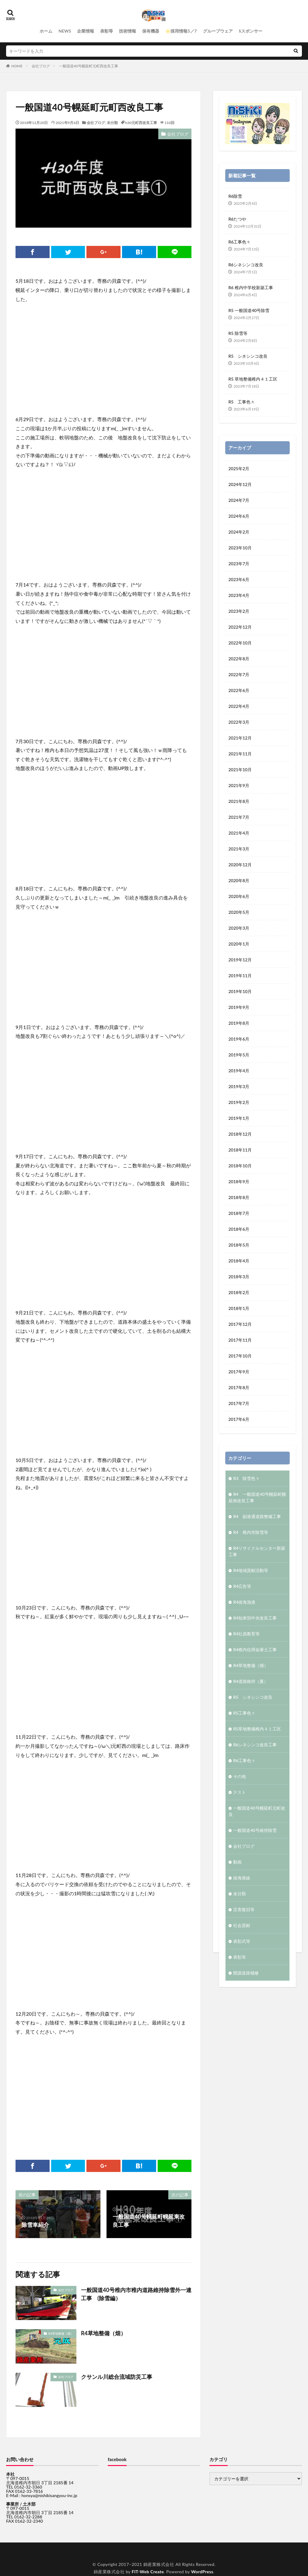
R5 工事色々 (241, 401)
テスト (239, 1791)
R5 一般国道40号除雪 (248, 310)
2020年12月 (240, 864)
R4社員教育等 (246, 1633)
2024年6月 (238, 515)
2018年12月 (240, 1133)
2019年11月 (240, 975)
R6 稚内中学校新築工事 (250, 287)
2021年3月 (238, 848)
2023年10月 (240, 547)
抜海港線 (241, 1877)
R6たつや (237, 219)
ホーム (46, 31)
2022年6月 (238, 689)
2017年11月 (240, 1339)
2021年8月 (238, 800)
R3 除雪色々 (246, 1477)
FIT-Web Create (148, 2571)
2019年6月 (238, 1038)
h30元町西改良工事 (141, 122)
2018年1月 (238, 1307)
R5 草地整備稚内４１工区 (252, 378)
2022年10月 (240, 642)
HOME (17, 66)
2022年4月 (238, 705)
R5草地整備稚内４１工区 (257, 1728)
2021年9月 (238, 784)
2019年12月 (240, 959)
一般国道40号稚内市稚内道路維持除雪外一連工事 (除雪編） (136, 2294)
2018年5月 (238, 1244)
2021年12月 (240, 737)
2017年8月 (238, 1386)
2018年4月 (238, 1260)
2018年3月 (238, 1276)
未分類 (112, 122)
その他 (239, 1775)
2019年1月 (238, 1117)
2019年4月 (238, 1070)
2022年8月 (238, 658)
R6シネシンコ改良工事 (255, 1744)
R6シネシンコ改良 (245, 264)
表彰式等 (241, 1940)
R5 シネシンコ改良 (248, 356)
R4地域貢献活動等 (250, 1569)
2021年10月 (240, 769)
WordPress (202, 2571)
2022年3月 (238, 721)
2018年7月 (238, 1212)
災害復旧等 (243, 1908)
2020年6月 (238, 895)
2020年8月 (238, 879)
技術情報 (127, 31)
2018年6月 (238, 1228)
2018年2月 (238, 1291)
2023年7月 (238, 563)
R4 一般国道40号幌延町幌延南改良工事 (257, 1497)
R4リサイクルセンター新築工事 (257, 1550)
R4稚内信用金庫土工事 (255, 1649)
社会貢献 (241, 1924)
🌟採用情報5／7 (181, 31)
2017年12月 (240, 1323)
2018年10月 (240, 1165)
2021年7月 (238, 816)
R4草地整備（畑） (60, 2333)
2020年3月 (238, 927)
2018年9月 (238, 1180)
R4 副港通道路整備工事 (257, 1515)
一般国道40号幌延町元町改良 (257, 1810)
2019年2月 (238, 1101)
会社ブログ (41, 66)
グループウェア (218, 31)
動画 (237, 1861)
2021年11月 (240, 753)
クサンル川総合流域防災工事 (116, 2376)
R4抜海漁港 (244, 1601)
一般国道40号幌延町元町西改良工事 (88, 66)
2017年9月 (238, 1371)
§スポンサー (250, 31)
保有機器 (150, 31)
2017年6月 (238, 1418)
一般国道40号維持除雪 (254, 1829)
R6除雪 (235, 196)
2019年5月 (238, 1054)
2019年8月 (238, 1022)
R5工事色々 (244, 1712)
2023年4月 (238, 594)
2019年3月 (238, 1085)
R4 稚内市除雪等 (250, 1531)
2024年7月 (238, 499)
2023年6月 (238, 578)
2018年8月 (238, 1196)
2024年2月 (238, 531)
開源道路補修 (246, 1972)
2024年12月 (240, 483)
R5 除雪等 (237, 333)
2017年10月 (240, 1355)
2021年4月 (238, 832)
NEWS (64, 31)
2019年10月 (240, 990)
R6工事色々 (239, 241)
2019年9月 (238, 1006)
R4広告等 (242, 1585)
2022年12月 (240, 626)
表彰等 (106, 31)
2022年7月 (238, 673)
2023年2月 (238, 610)
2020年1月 (238, 943)
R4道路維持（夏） (250, 1680)
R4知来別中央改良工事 (255, 1617)
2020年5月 (238, 911)
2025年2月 (238, 467)
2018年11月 (240, 1149)
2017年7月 (238, 1402)
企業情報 (85, 31)
